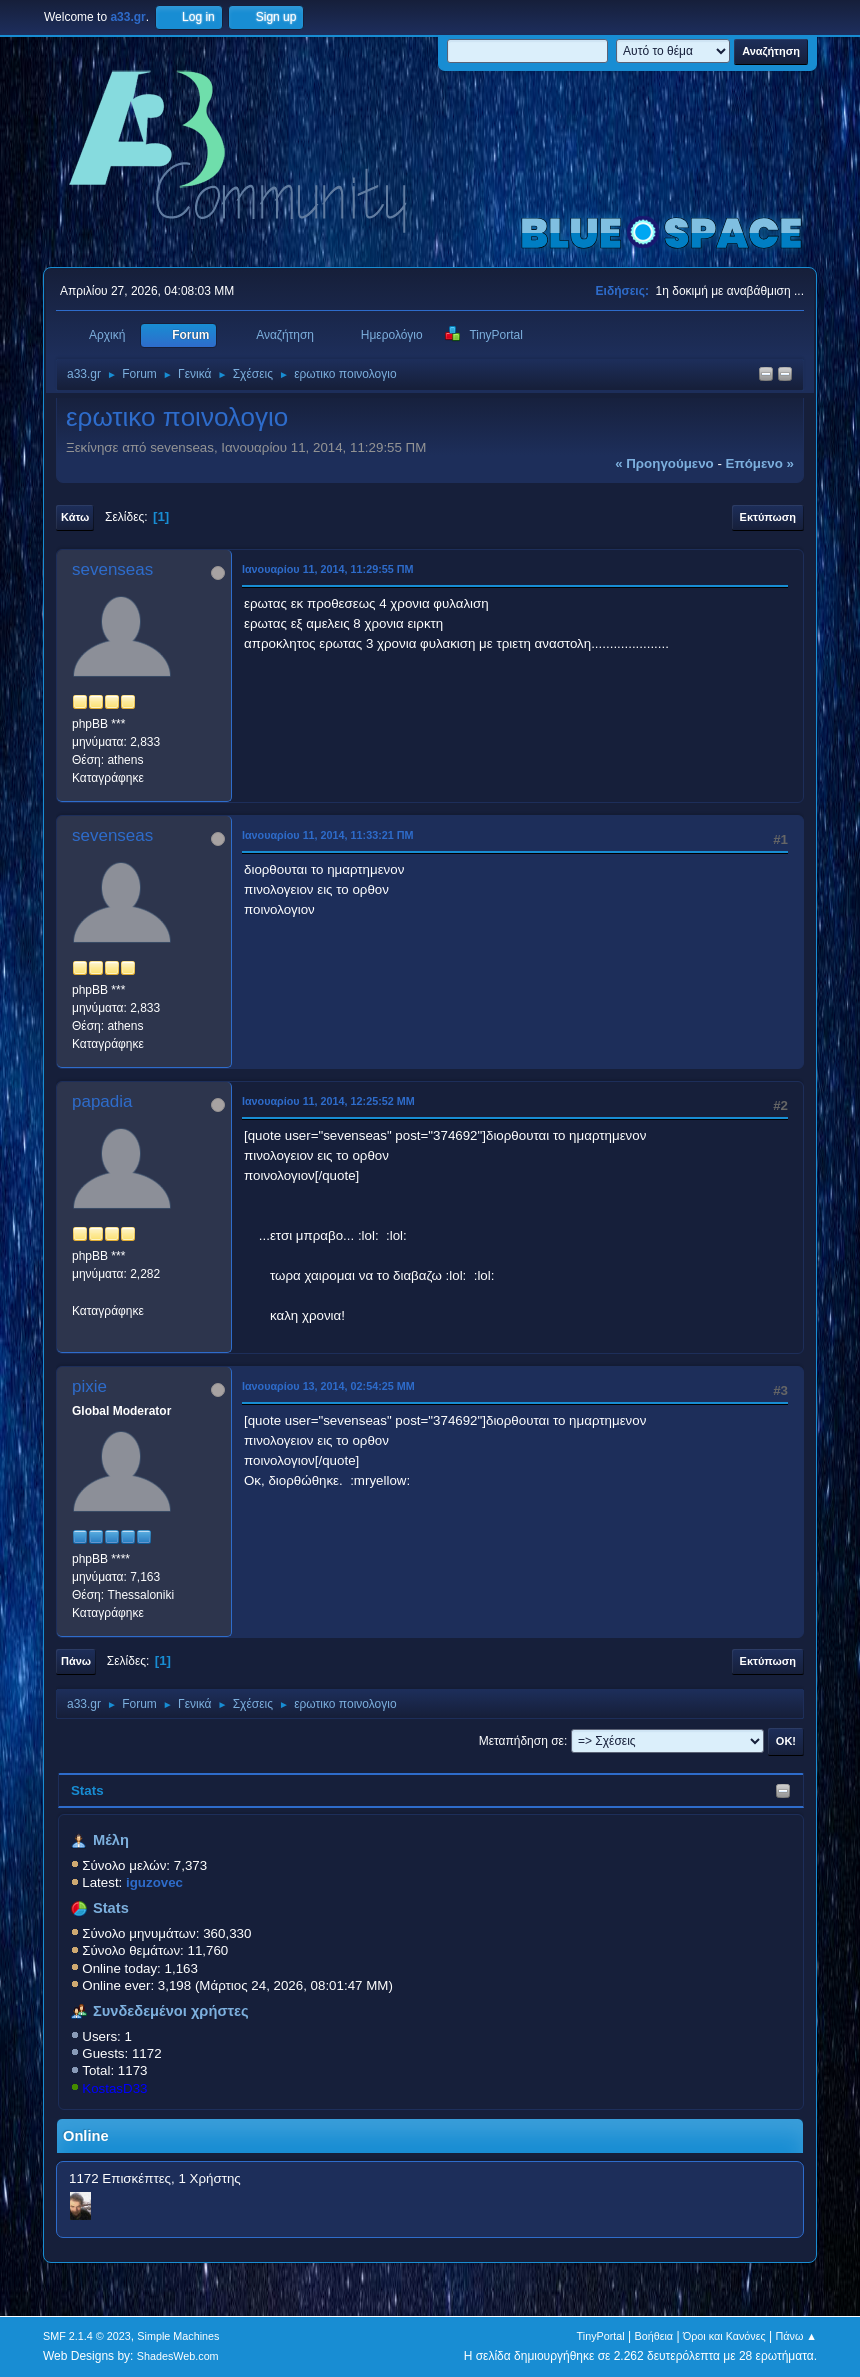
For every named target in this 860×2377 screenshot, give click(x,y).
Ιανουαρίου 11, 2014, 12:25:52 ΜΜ (328, 1101)
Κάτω (75, 517)
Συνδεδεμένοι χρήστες (171, 2011)
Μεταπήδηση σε (521, 1741)
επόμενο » (760, 463)
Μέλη (111, 1840)
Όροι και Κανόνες (724, 2336)
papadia (102, 1101)
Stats (87, 1790)
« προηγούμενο (664, 463)
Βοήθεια (653, 2336)
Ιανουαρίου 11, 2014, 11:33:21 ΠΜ (328, 835)
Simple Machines (178, 2336)
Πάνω (76, 1661)
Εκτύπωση (768, 517)
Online (86, 2136)
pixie (89, 1386)
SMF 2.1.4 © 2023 (87, 2336)
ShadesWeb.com (178, 2356)
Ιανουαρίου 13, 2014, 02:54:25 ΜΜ (328, 1386)
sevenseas (112, 569)
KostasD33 (114, 2088)
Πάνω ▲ (797, 2336)
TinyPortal (601, 2336)
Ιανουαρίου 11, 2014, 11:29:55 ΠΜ (328, 569)
